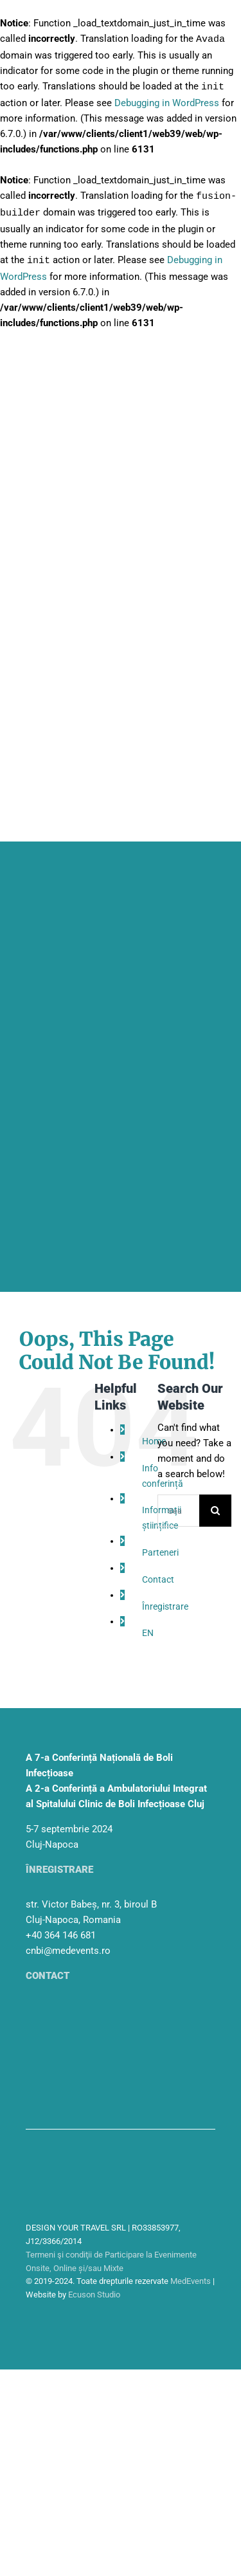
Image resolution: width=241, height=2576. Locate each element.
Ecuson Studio (94, 2291)
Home (154, 1438)
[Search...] (178, 1507)
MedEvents (190, 2278)
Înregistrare (165, 1603)
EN (148, 1629)
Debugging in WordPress (166, 101)
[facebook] (202, 2316)
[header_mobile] (120, 906)
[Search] (215, 1507)
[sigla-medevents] (58, 2153)
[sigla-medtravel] (58, 2185)
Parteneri (160, 1549)
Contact (158, 1576)
